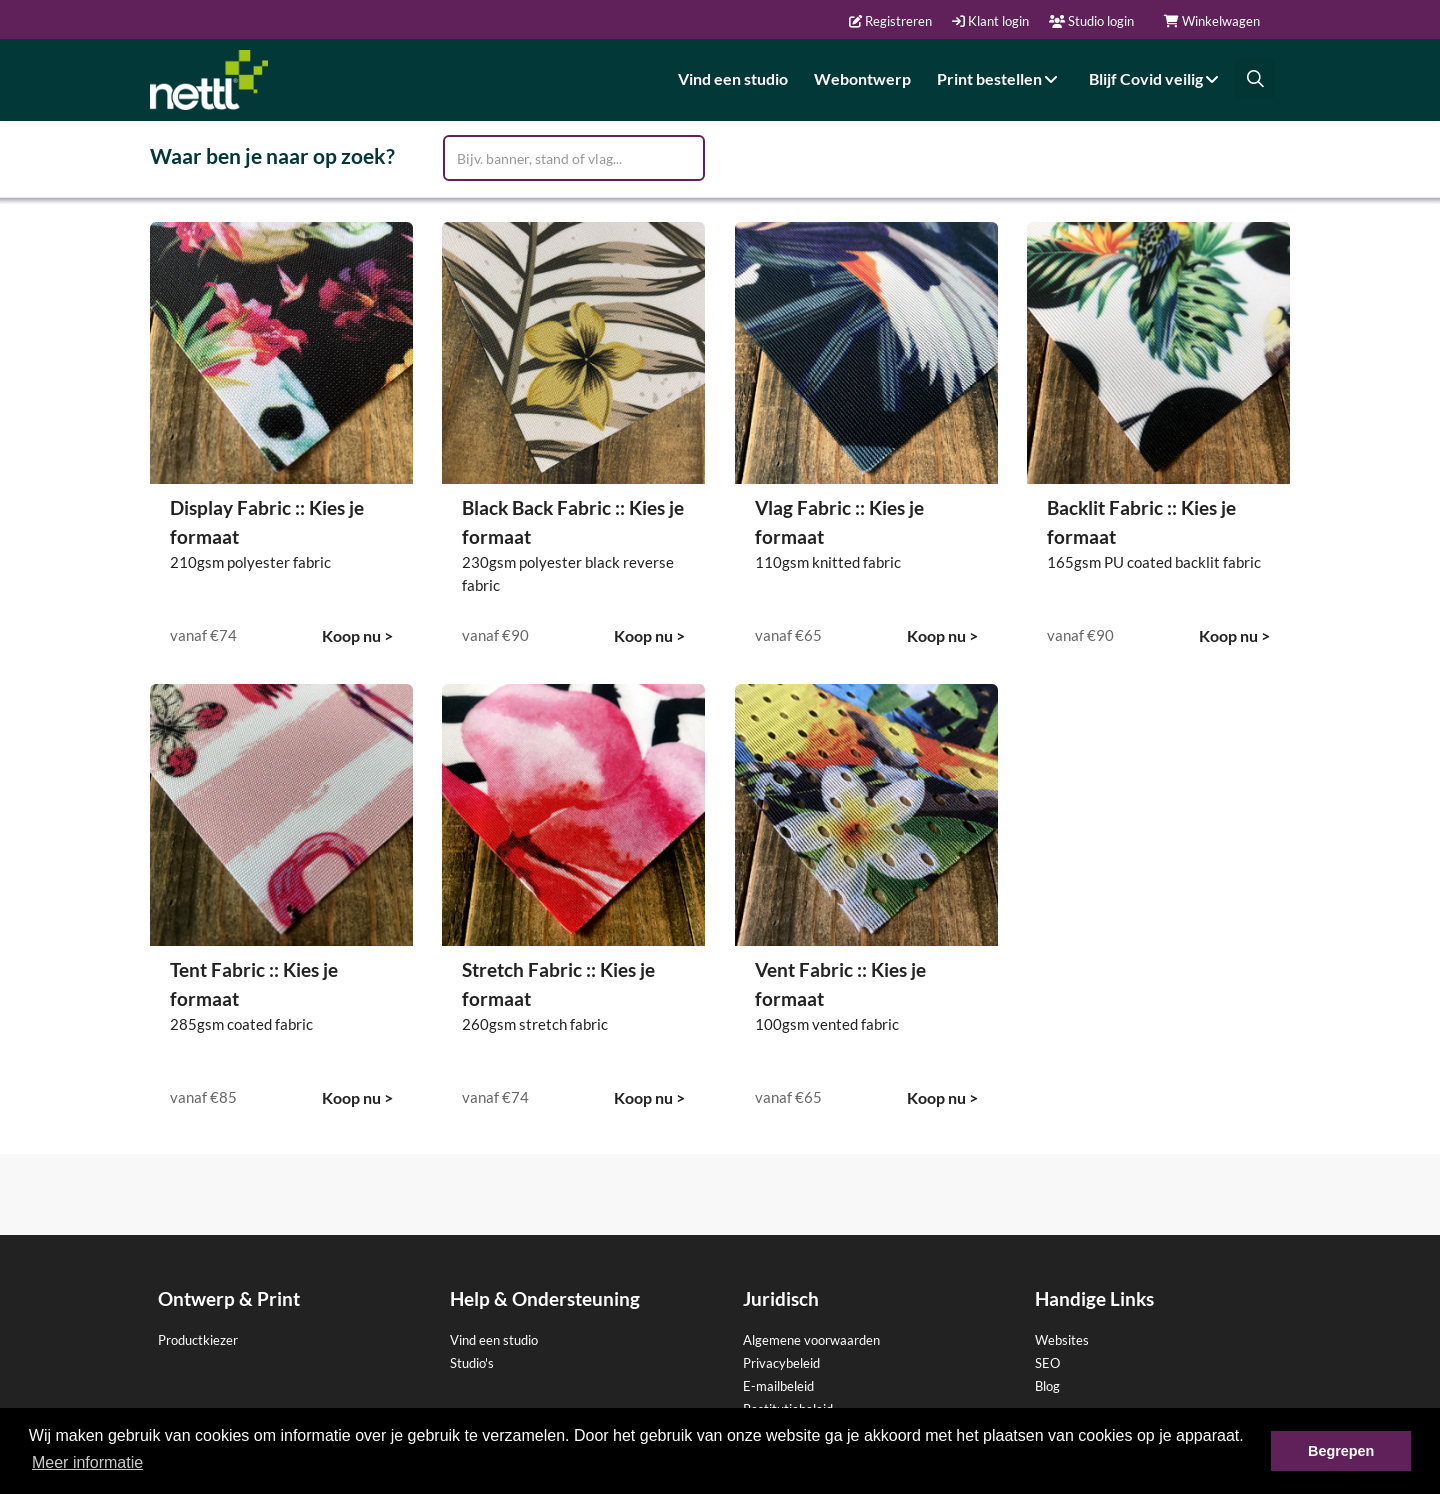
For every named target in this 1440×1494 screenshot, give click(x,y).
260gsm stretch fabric (535, 1024)
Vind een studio (733, 78)
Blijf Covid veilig (1156, 78)
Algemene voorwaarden (811, 1340)
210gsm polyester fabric (250, 562)
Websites (1062, 1340)
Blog (1047, 1386)
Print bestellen (1000, 78)
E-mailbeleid (778, 1386)
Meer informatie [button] (87, 1462)
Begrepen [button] (1341, 1451)
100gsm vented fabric (827, 1024)
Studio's (472, 1363)
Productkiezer (198, 1340)
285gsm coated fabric (241, 1024)
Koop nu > (357, 635)
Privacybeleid (781, 1363)
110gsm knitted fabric (828, 562)
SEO (1047, 1363)
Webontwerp (862, 78)
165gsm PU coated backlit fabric (1154, 562)
